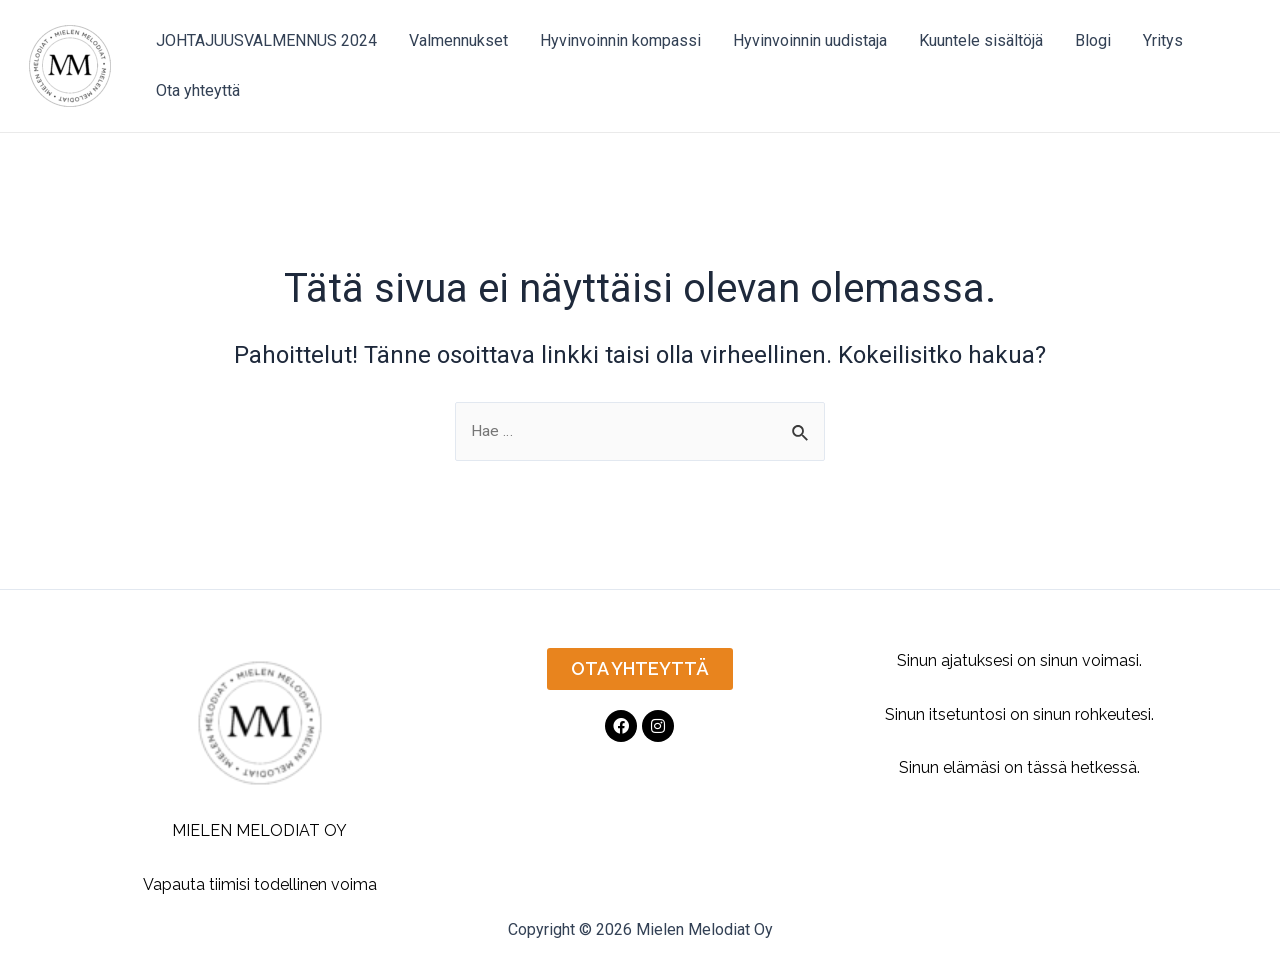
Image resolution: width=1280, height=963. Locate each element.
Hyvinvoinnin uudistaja (810, 40)
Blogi (1093, 40)
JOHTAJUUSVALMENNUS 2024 (266, 40)
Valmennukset (458, 40)
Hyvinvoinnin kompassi (620, 40)
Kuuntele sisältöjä (981, 40)
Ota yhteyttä (198, 90)
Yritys (1163, 40)
